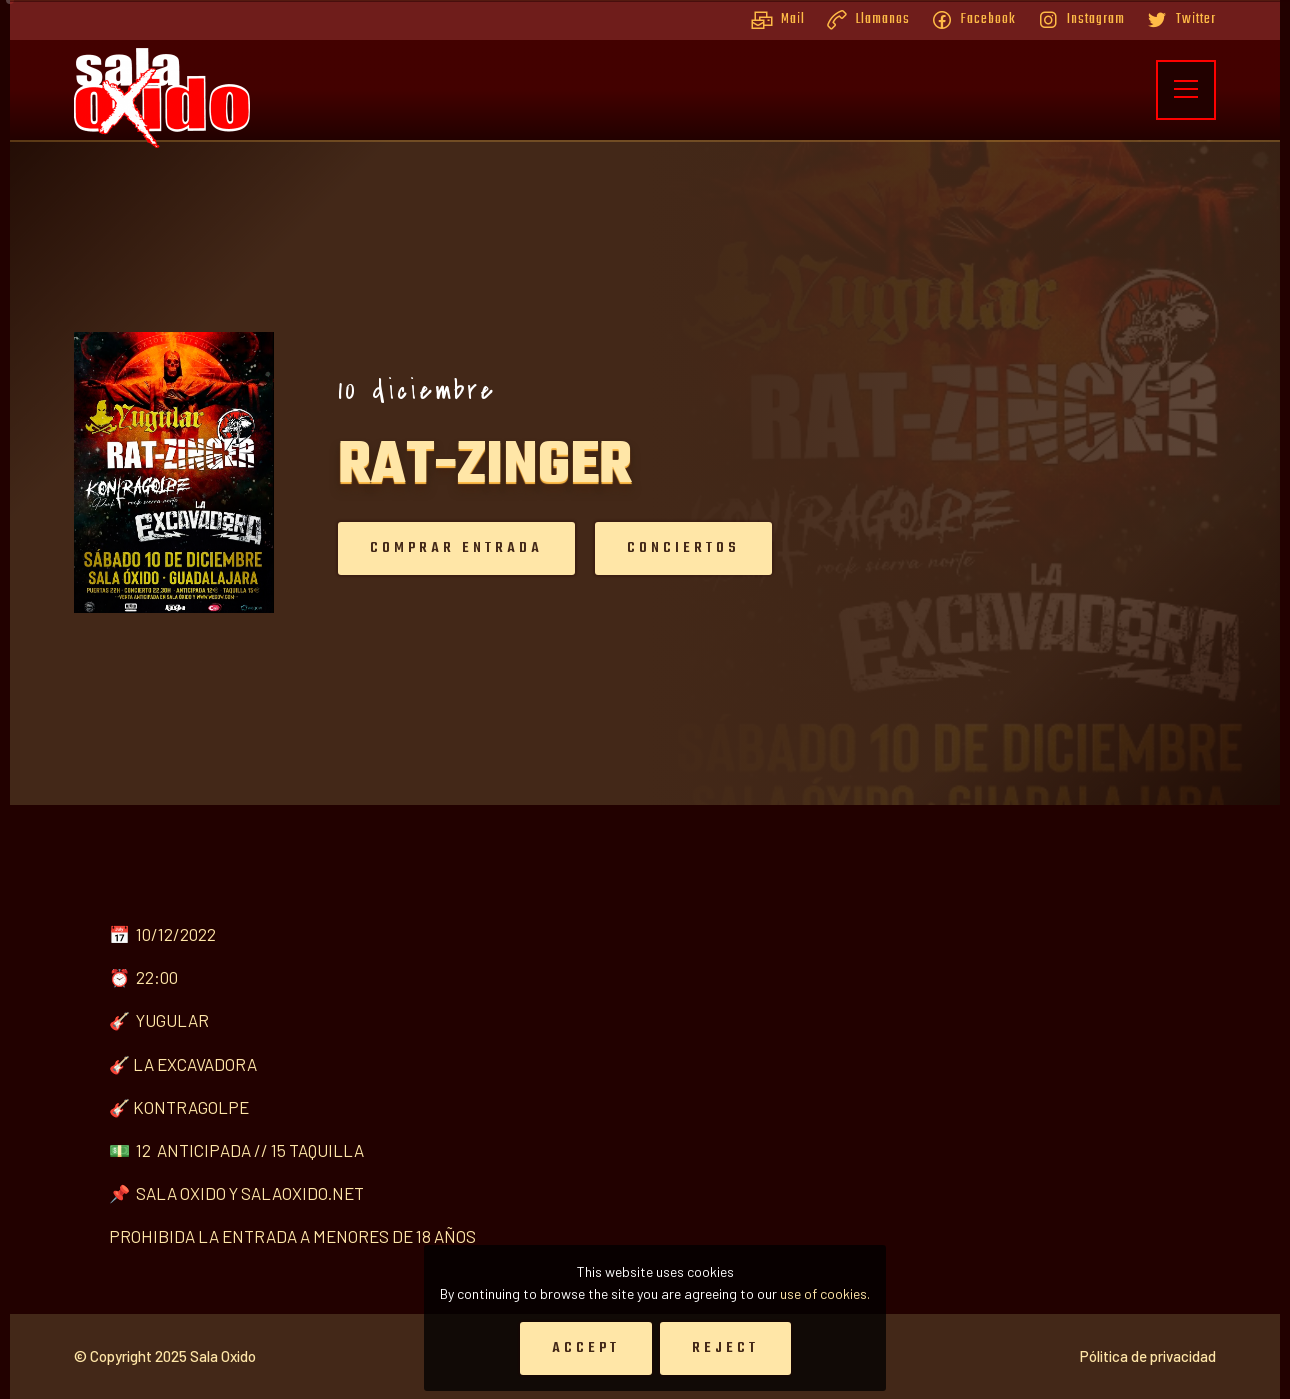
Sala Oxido (223, 1361)
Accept (586, 1348)
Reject (725, 1348)
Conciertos (683, 548)
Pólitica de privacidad (1148, 1361)
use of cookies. (825, 1293)
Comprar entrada (456, 548)
